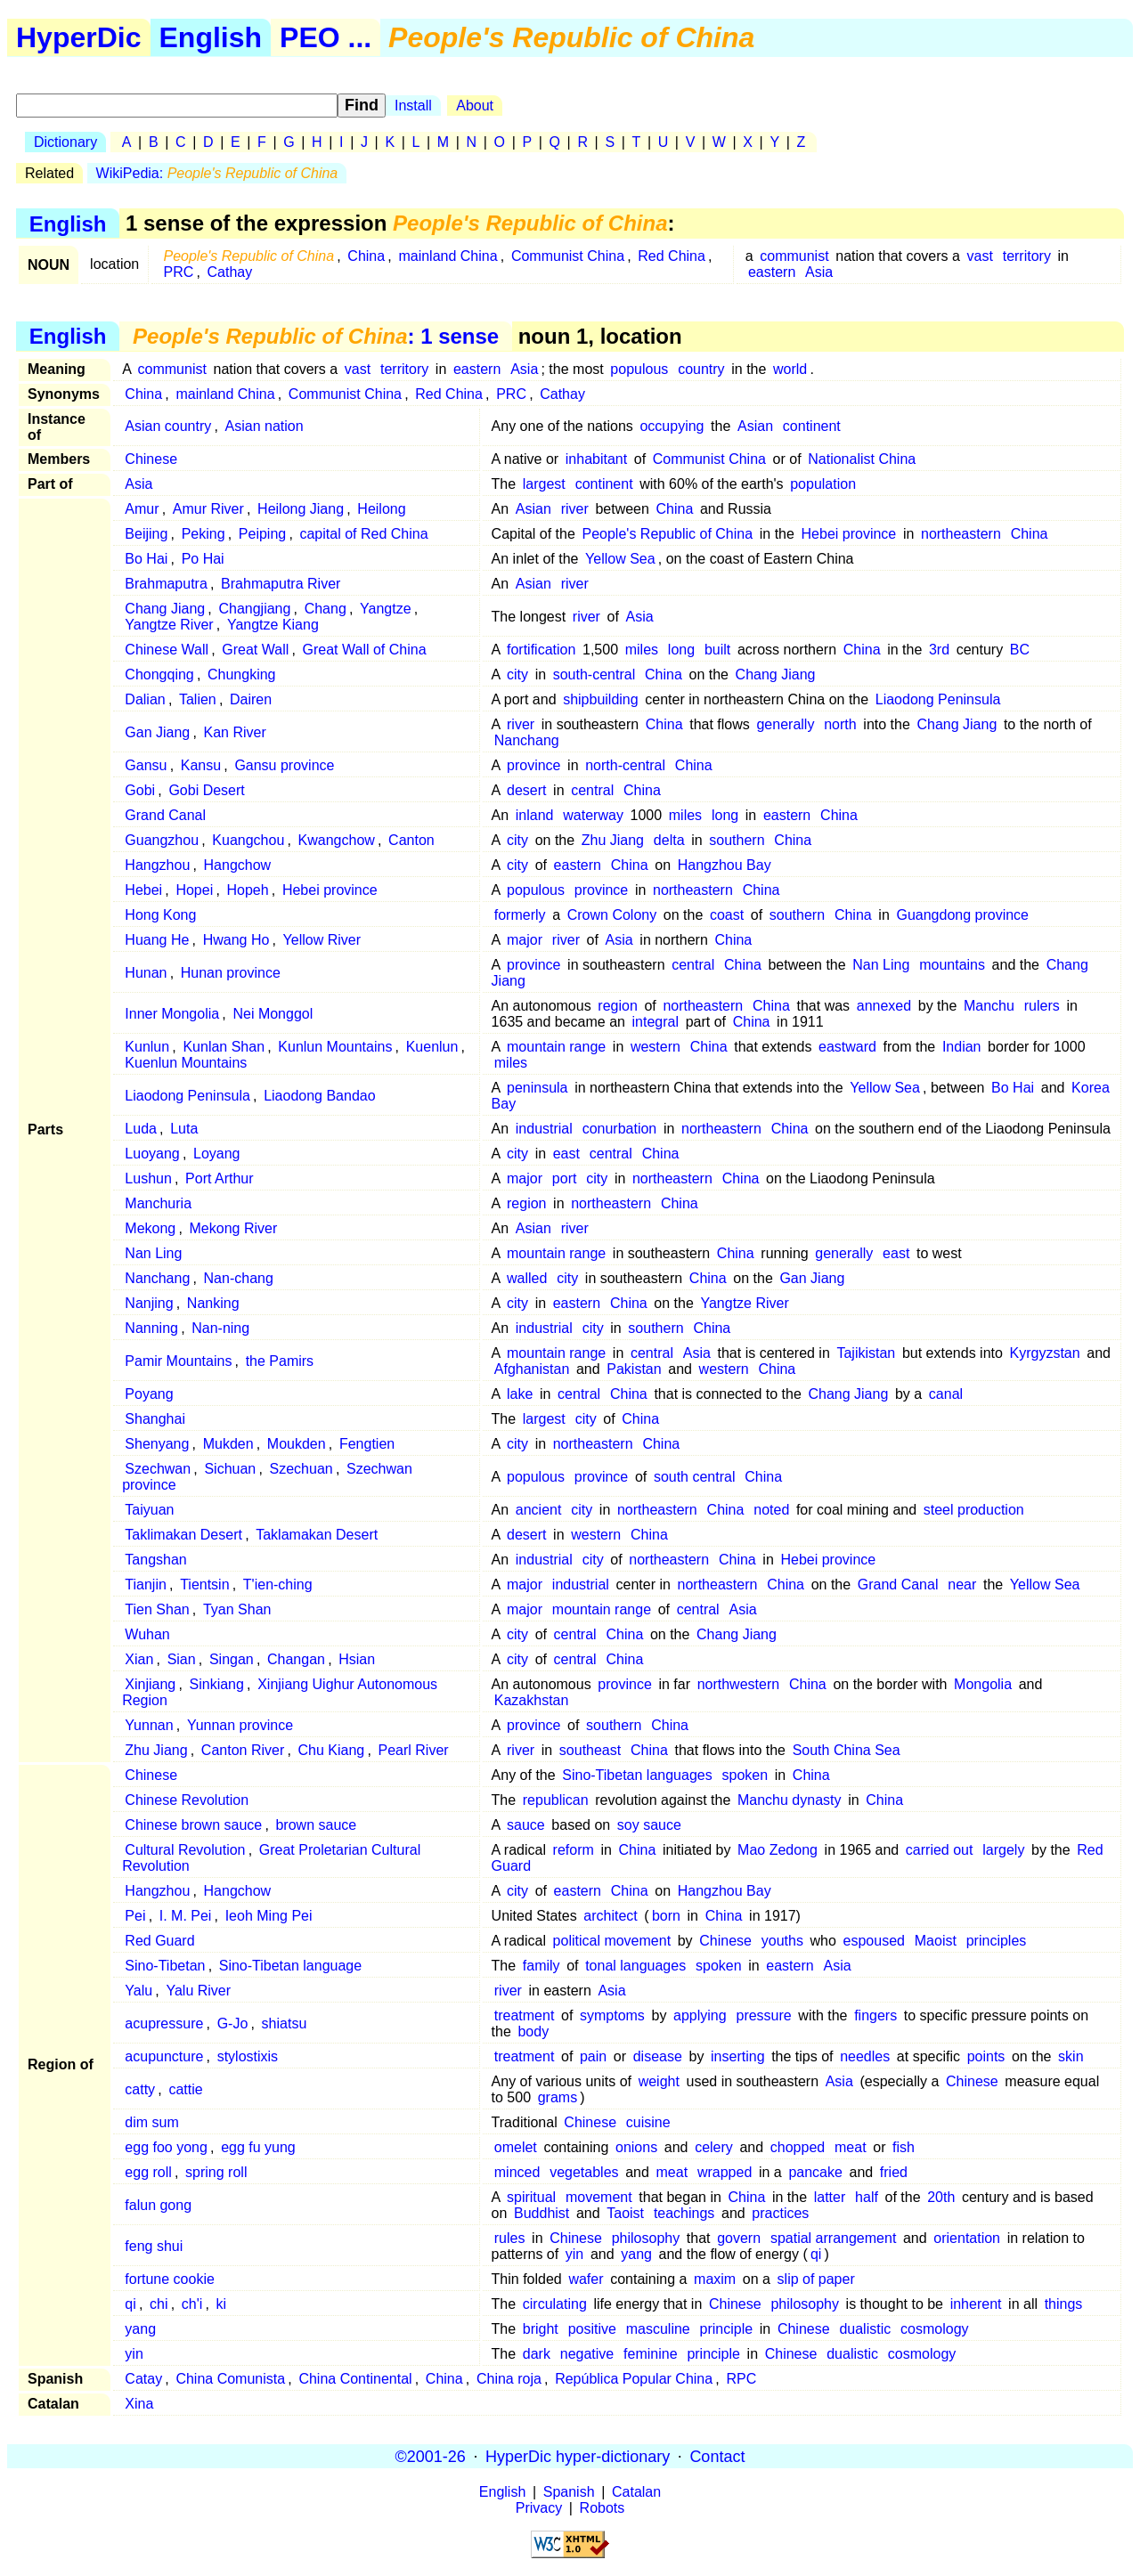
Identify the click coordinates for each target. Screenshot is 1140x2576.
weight (659, 2081)
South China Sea (846, 1750)
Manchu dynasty (789, 1800)
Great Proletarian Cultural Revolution (271, 1857)
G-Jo (232, 2023)
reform (573, 1849)
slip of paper (816, 2279)
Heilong (381, 508)
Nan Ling (880, 964)
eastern (771, 272)
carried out (939, 1849)
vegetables (584, 2172)
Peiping (262, 533)
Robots (602, 2507)
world (790, 369)
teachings (684, 2213)
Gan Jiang (157, 732)
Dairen (251, 699)
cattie (185, 2089)
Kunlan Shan (224, 1046)
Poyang (149, 1394)
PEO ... (325, 37)
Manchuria (158, 1203)
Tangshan (155, 1559)
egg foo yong (166, 2147)
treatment (524, 2015)
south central (695, 1476)
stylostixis (247, 2056)
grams (557, 2097)
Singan (231, 1659)
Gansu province (284, 765)
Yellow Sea (620, 558)
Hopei (194, 890)
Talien (197, 699)
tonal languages (635, 1965)
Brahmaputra (166, 583)
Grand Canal (165, 815)
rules (509, 2238)
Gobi (140, 790)
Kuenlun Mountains (186, 1062)
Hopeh (247, 890)
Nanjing (149, 1303)
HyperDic (79, 37)
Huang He (157, 939)
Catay (143, 2378)
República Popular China (633, 2378)
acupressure (164, 2023)
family (541, 1965)
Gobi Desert (206, 790)
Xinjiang (150, 1684)
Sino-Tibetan (165, 1965)
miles (641, 649)
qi (815, 2254)
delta (669, 840)
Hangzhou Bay (724, 865)
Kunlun (147, 1046)
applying (700, 2015)
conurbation (619, 1128)
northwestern (738, 1684)
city (517, 674)
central (592, 790)
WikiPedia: (217, 173)
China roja (509, 2378)
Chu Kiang (331, 1750)
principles (996, 1940)
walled (527, 1278)
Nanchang (526, 740)
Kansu (201, 765)
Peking (203, 533)
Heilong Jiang (300, 508)
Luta (184, 1128)
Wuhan (147, 1634)
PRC (178, 272)
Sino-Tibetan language (290, 1965)
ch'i (192, 2304)
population (823, 484)
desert (526, 790)
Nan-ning (220, 1328)
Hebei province (849, 533)
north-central (625, 765)
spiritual (531, 2197)
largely (1003, 1849)
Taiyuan (149, 1509)
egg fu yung (258, 2147)
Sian (181, 1659)
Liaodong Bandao (319, 1095)
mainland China (447, 256)
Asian (755, 426)
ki (221, 2304)
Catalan (636, 2491)
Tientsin (204, 1584)
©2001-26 (430, 2456)
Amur (142, 508)
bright (540, 2328)
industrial (544, 1128)
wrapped (724, 2172)
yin (574, 2254)
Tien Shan (157, 1609)
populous (639, 369)
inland (535, 815)
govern (739, 2238)
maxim (715, 2279)
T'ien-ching (278, 1584)
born (666, 1915)
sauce (526, 1824)
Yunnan (149, 1725)
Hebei (143, 890)
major (524, 939)
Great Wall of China (365, 649)
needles (865, 2056)
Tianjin (146, 1584)
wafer (585, 2279)
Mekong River (234, 1228)
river (575, 508)
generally (785, 724)
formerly (520, 914)
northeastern (961, 533)
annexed (884, 1005)
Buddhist (541, 2213)
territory (1027, 256)
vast (980, 256)
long (681, 649)
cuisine (648, 2122)
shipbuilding (601, 699)
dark (536, 2353)
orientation (966, 2238)
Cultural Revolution (185, 1849)
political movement (612, 1940)
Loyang (216, 1153)
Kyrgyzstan (1045, 1353)
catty (140, 2089)
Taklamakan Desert (317, 1534)
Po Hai (203, 558)
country (701, 369)
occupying (671, 426)
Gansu (146, 765)
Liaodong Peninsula (938, 699)
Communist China (567, 256)
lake (520, 1394)
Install (413, 105)
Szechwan (158, 1468)
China (366, 256)
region (617, 1005)
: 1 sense (316, 336)
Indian (961, 1046)
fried (894, 2172)
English (211, 37)
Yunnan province (240, 1725)
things (1064, 2304)
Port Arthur (219, 1178)
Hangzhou (157, 865)
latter (830, 2197)
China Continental (354, 2378)
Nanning (151, 1328)
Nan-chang (238, 1278)
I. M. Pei (185, 1915)
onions (636, 2147)
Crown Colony (611, 914)
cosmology (934, 2328)
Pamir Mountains (178, 1361)
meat (851, 2147)
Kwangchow (336, 840)
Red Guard (159, 1940)
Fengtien (367, 1443)
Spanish (569, 2491)
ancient (539, 1509)
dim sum (151, 2122)
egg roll (148, 2172)
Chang (325, 608)
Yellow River (322, 939)
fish (903, 2147)
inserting (737, 2056)
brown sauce (315, 1824)
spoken (745, 1775)
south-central (594, 674)
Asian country (168, 426)
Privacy (539, 2507)
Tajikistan (865, 1353)
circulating (555, 2304)
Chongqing (159, 674)
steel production (974, 1509)
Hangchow (238, 865)
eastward (847, 1046)
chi (158, 2304)
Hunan (146, 972)
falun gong (158, 2205)
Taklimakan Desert (183, 1534)
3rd (939, 649)
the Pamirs (280, 1361)
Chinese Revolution (186, 1800)
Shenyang (157, 1443)
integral (655, 1021)
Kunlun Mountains (335, 1046)
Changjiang (254, 608)
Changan (296, 1659)
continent (812, 426)
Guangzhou (162, 840)
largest (544, 484)
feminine (650, 2353)
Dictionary (65, 142)
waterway (593, 815)
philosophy (646, 2238)
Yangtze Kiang (273, 624)
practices (780, 2213)
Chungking (242, 674)
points (986, 2056)
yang (636, 2254)
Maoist (936, 1940)
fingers (875, 2015)
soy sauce (649, 1824)
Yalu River (198, 1990)
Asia (819, 272)
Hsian (356, 1659)
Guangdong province (962, 914)
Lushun (148, 1178)
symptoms (612, 2015)
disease (657, 2056)
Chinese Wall (166, 649)
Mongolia (983, 1684)
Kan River (235, 732)
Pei (135, 1915)
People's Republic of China (667, 533)
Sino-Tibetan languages (637, 1775)
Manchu (989, 1005)
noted (771, 1509)
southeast (590, 1750)
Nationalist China (862, 459)
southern (736, 840)
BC (1020, 649)
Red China (671, 256)
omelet (515, 2147)
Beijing (146, 533)
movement (599, 2197)
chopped (797, 2147)
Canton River (242, 1750)
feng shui (154, 2246)
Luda (141, 1128)
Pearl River (413, 1750)
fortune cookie (170, 2279)
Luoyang (152, 1153)
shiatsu (284, 2023)
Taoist (625, 2213)
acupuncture (164, 2056)
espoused (874, 1940)
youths (782, 1940)
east (566, 1153)
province (533, 765)
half (866, 2197)
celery (714, 2147)
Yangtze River (169, 624)
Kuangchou (248, 840)
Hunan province (231, 972)
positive (592, 2328)
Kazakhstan (531, 1700)
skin (1070, 2056)
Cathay (230, 272)
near (962, 1584)
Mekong (150, 1228)
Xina (139, 2403)
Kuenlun (432, 1046)
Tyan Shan (237, 1609)
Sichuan (230, 1468)
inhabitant (596, 459)
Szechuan (301, 1468)
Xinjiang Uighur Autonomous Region (279, 1692)
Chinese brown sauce (193, 1824)
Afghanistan (532, 1369)
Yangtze (385, 608)
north (840, 724)
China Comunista (230, 2378)
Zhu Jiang (613, 840)
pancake (815, 2172)
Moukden (296, 1443)
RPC (741, 2378)
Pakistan (634, 1369)
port (564, 1178)
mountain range (556, 1046)
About (474, 105)
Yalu (138, 1990)
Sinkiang (217, 1684)
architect (610, 1915)
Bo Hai (146, 558)
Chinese (151, 459)
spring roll (216, 2172)
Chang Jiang (165, 608)
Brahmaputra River (280, 583)
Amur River (208, 508)
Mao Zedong (777, 1849)
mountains (952, 964)
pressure (763, 2015)
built (717, 649)
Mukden (228, 1443)
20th (941, 2197)
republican (556, 1800)
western (655, 1046)
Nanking (213, 1303)
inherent (976, 2304)
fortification (541, 649)
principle (726, 2328)
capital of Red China (363, 533)
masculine (658, 2328)
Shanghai (155, 1418)
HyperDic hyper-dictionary (577, 2456)
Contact (717, 2456)
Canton (411, 840)
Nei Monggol (272, 1013)
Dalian (145, 699)
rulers (1042, 1005)
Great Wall (255, 649)
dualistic (865, 2328)
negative (587, 2353)
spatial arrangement (833, 2238)
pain (593, 2056)
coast (727, 914)
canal (946, 1394)
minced (517, 2172)
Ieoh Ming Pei (269, 1915)
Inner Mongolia (172, 1013)
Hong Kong (160, 914)
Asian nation (264, 426)
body (533, 2031)
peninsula (537, 1087)
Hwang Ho (236, 939)
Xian (139, 1659)
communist (794, 256)
